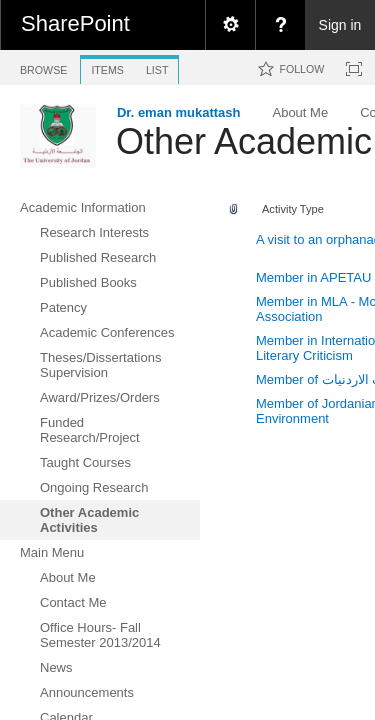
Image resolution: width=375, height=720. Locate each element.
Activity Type (293, 209)
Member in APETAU (313, 277)
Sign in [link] (340, 25)
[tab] (43, 66)
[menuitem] (230, 25)
